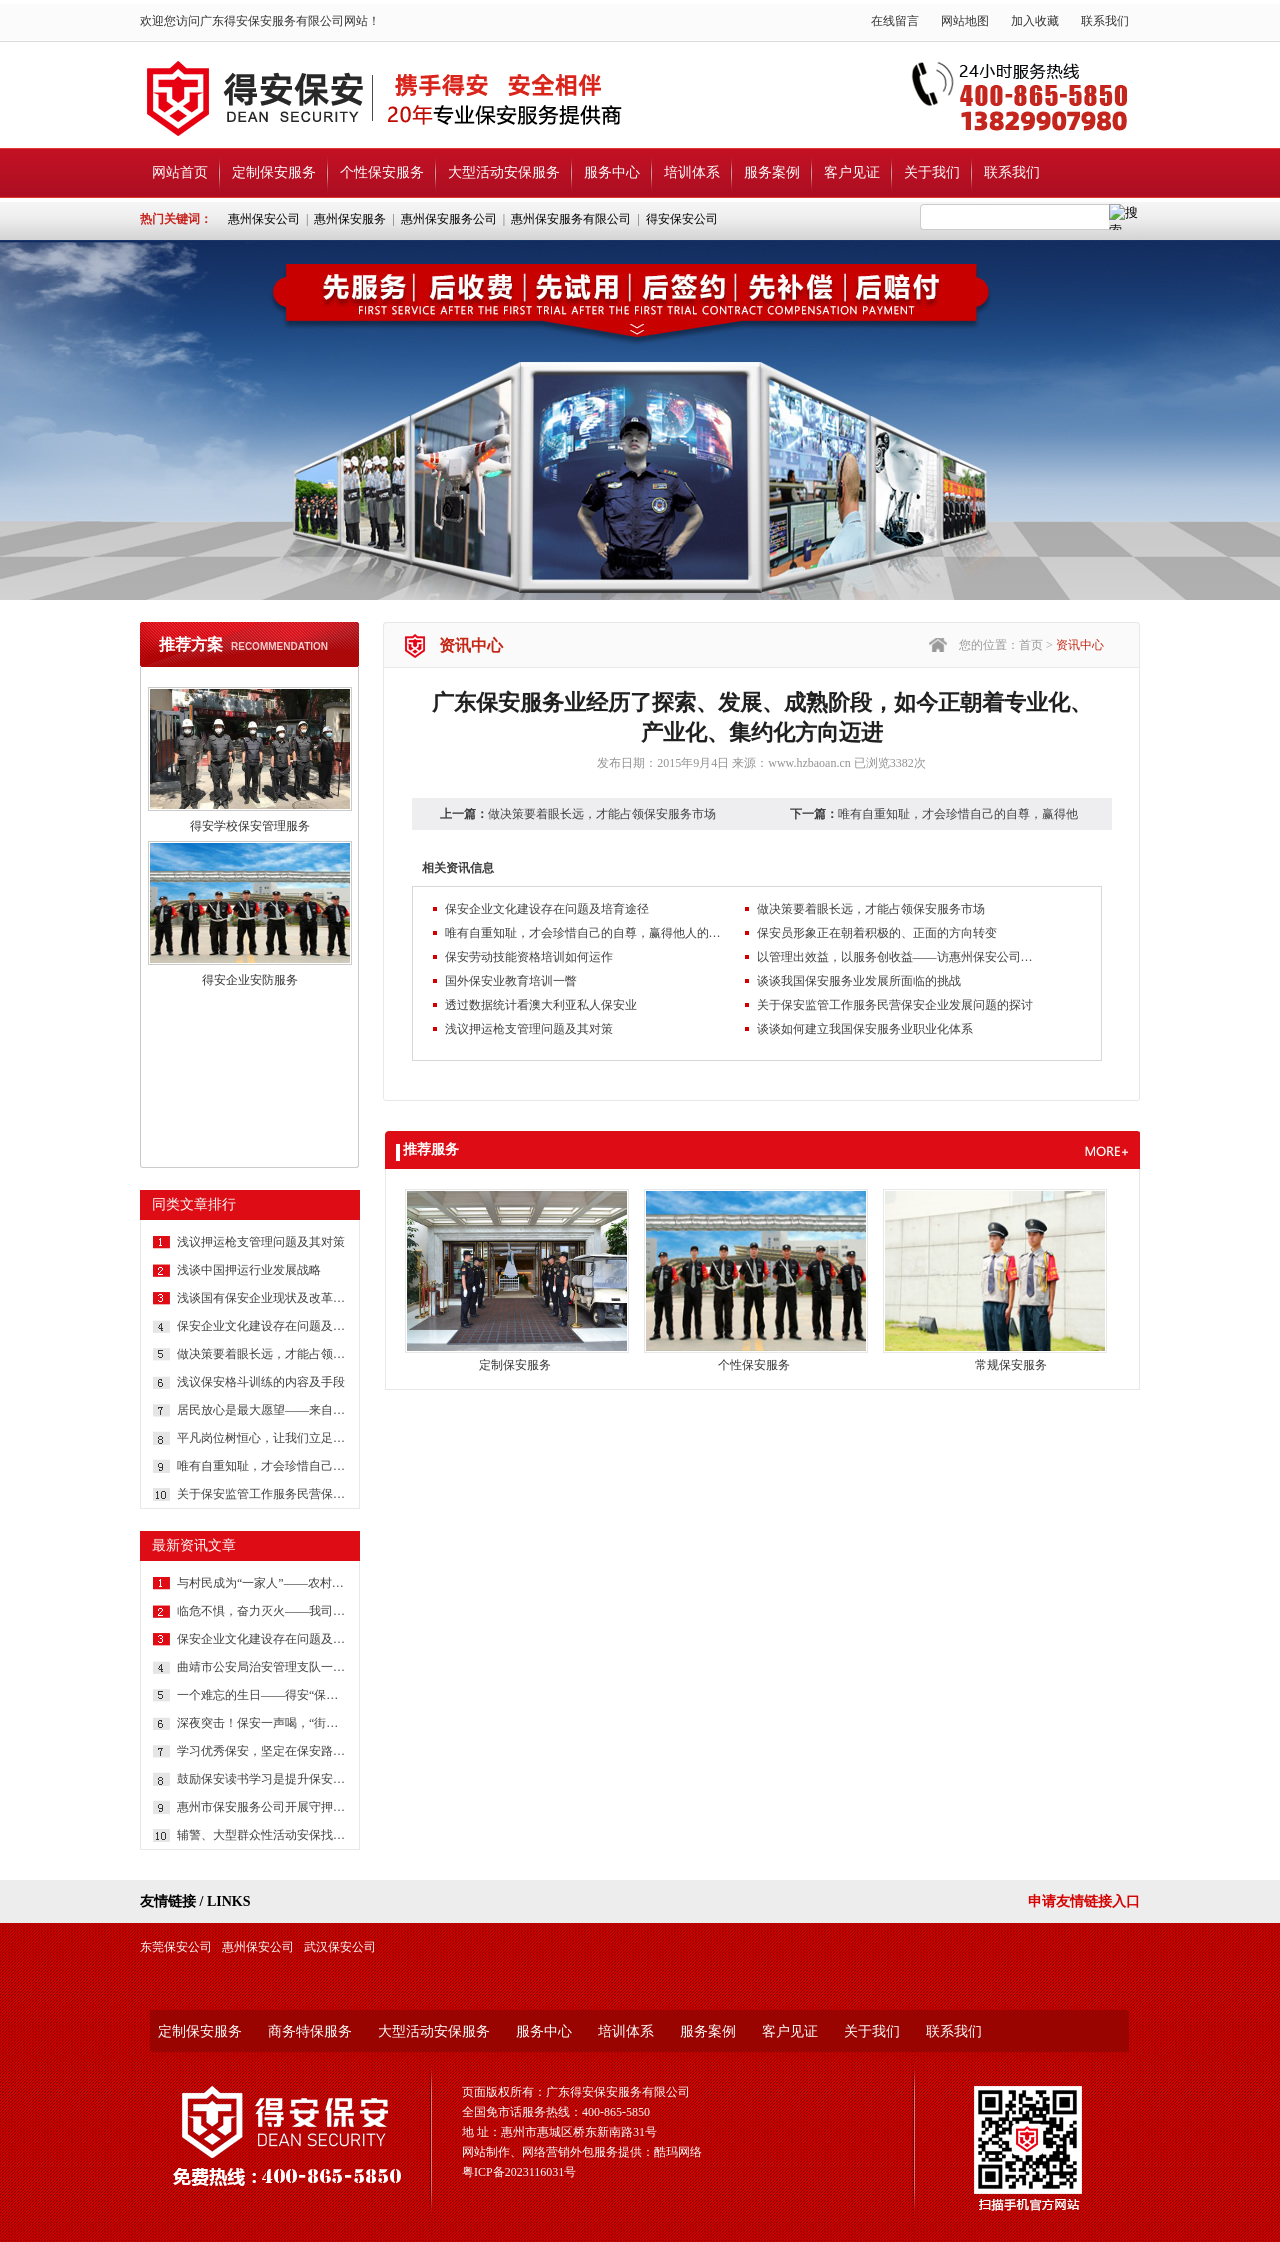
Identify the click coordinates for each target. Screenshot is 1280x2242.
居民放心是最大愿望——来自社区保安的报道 (262, 1410)
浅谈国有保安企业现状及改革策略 (262, 1298)
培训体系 (692, 172)
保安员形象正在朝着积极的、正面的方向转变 (877, 933)
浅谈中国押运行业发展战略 (249, 1270)
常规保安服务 (1011, 1365)
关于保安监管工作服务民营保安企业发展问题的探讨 (262, 1494)
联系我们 (1105, 21)
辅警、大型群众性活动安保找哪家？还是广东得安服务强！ (262, 1835)
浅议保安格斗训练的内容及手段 (261, 1382)
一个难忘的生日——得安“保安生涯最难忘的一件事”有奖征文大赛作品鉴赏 (262, 1695)
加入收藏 (1035, 21)
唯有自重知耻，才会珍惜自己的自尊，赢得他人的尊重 (262, 1466)
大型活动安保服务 (504, 172)
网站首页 (180, 172)
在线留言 (895, 21)
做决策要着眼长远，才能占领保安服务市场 (262, 1354)
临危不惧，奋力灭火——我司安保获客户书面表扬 (262, 1611)
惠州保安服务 (350, 219)
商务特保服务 (310, 2031)
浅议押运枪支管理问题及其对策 (261, 1242)
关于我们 (932, 172)
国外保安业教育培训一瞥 (511, 981)
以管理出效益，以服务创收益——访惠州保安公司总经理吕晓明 (897, 957)
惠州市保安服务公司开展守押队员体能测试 (262, 1807)
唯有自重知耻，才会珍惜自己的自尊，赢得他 (958, 814)
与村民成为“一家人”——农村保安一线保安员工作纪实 (262, 1583)
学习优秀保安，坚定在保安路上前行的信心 (262, 1751)
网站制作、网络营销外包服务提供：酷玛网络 (582, 2152)
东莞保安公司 (176, 1947)
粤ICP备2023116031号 (519, 2172)
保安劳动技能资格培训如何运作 (529, 957)
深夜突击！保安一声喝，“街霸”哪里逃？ (262, 1723)
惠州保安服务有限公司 (571, 219)
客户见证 (852, 172)
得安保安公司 (682, 219)
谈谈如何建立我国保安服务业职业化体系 (865, 1029)
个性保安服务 (382, 172)
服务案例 (772, 172)
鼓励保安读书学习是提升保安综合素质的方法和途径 (262, 1779)
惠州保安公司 (264, 219)
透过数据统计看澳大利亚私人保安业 (541, 1005)
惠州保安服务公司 (449, 219)
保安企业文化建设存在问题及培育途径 (262, 1326)
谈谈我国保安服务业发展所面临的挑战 (859, 981)
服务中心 (612, 172)
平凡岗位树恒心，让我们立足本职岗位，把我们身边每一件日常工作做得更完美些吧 (262, 1438)
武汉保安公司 (340, 1947)
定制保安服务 (274, 172)
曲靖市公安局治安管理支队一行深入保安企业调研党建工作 (262, 1667)
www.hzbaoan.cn (809, 763)
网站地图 (965, 21)
